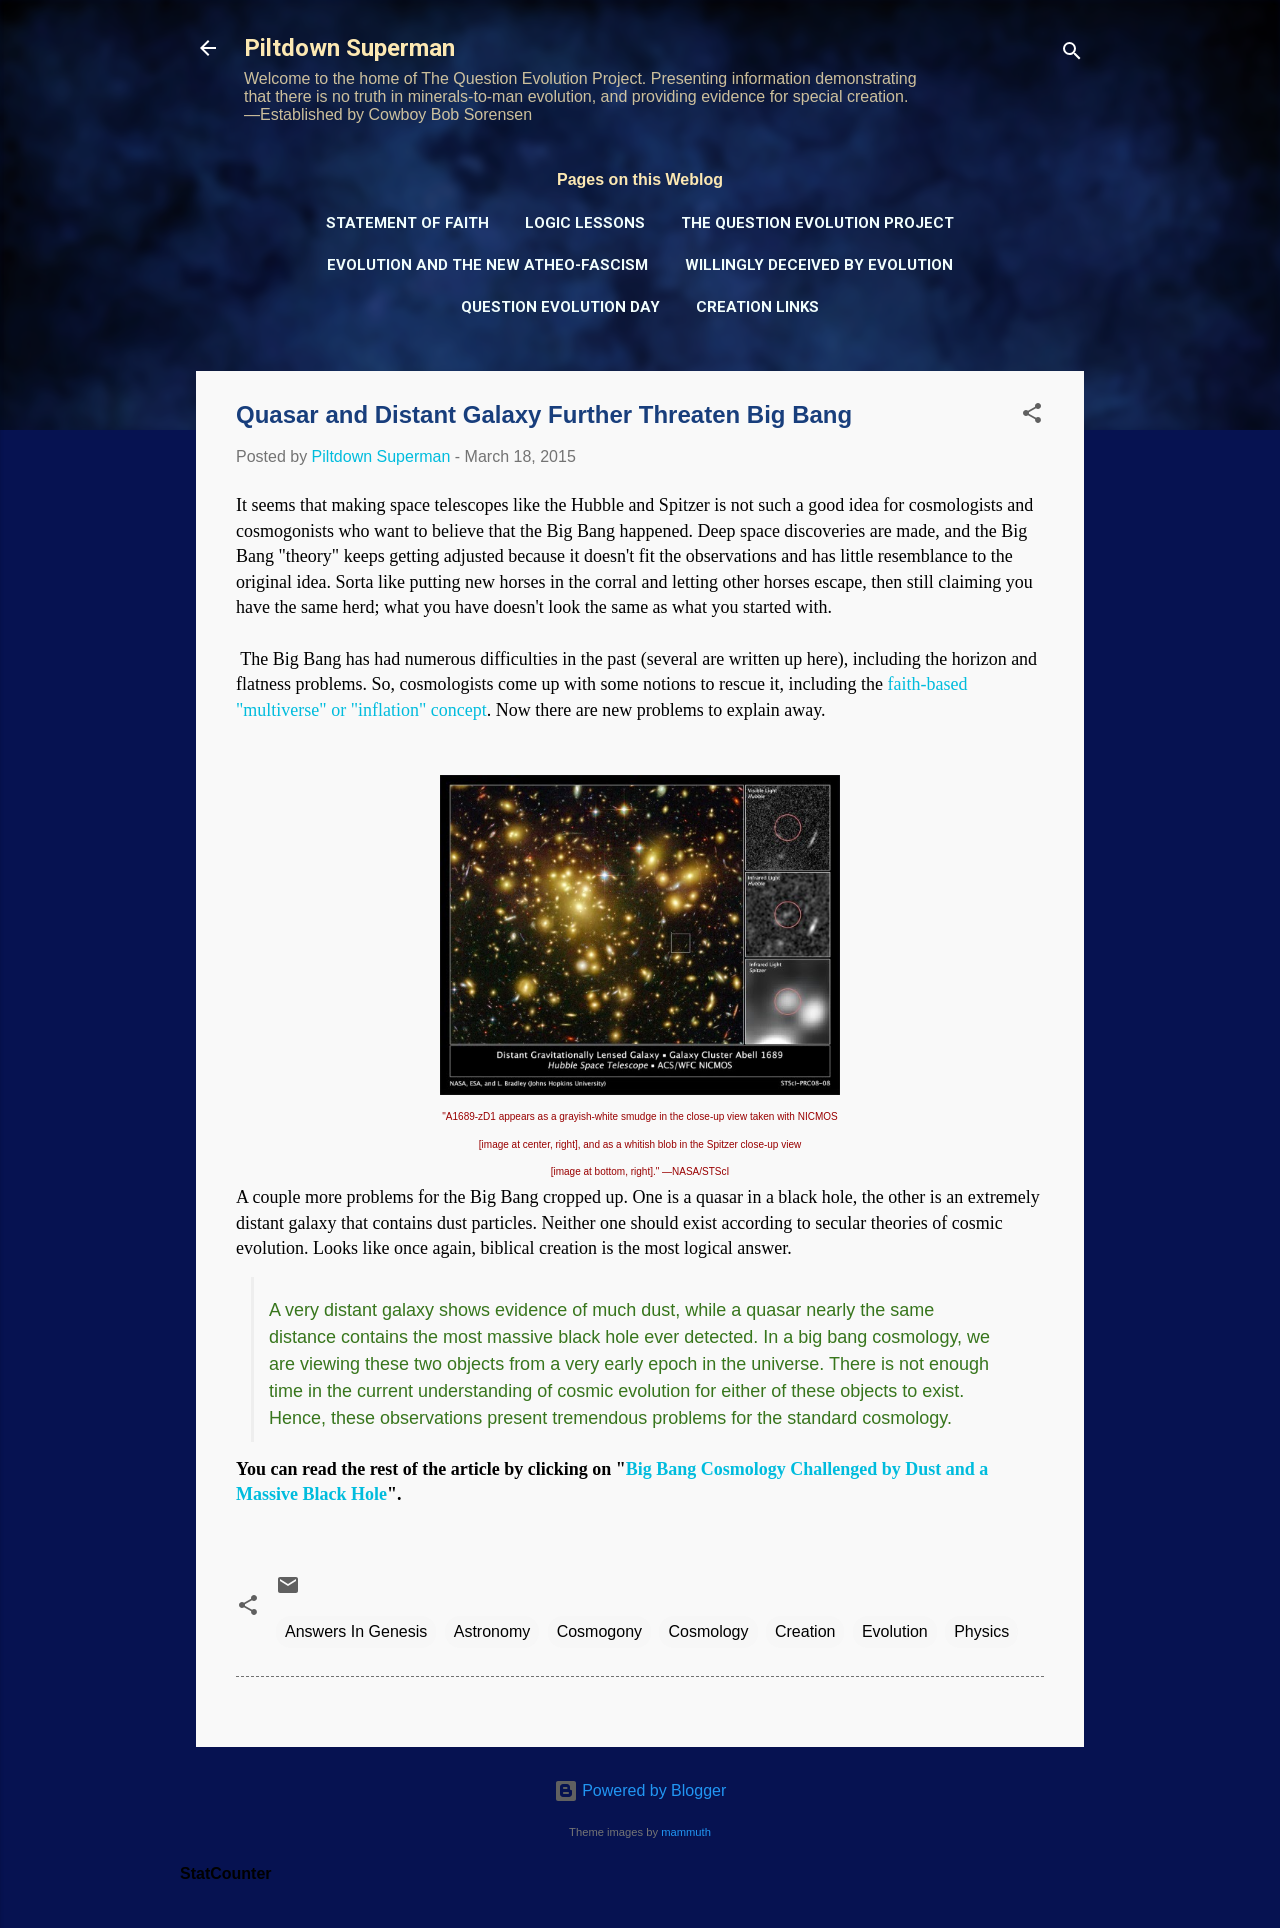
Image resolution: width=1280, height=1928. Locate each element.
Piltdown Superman (349, 48)
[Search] (1072, 54)
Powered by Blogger (640, 1790)
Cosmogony (599, 1631)
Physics (981, 1631)
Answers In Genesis (356, 1631)
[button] (1032, 416)
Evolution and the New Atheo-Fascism (487, 265)
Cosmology (708, 1631)
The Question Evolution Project (817, 223)
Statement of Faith (407, 223)
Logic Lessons (585, 223)
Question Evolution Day (560, 307)
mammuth (686, 1832)
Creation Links (757, 307)
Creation (805, 1631)
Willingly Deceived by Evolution (819, 265)
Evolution (895, 1631)
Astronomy (492, 1631)
